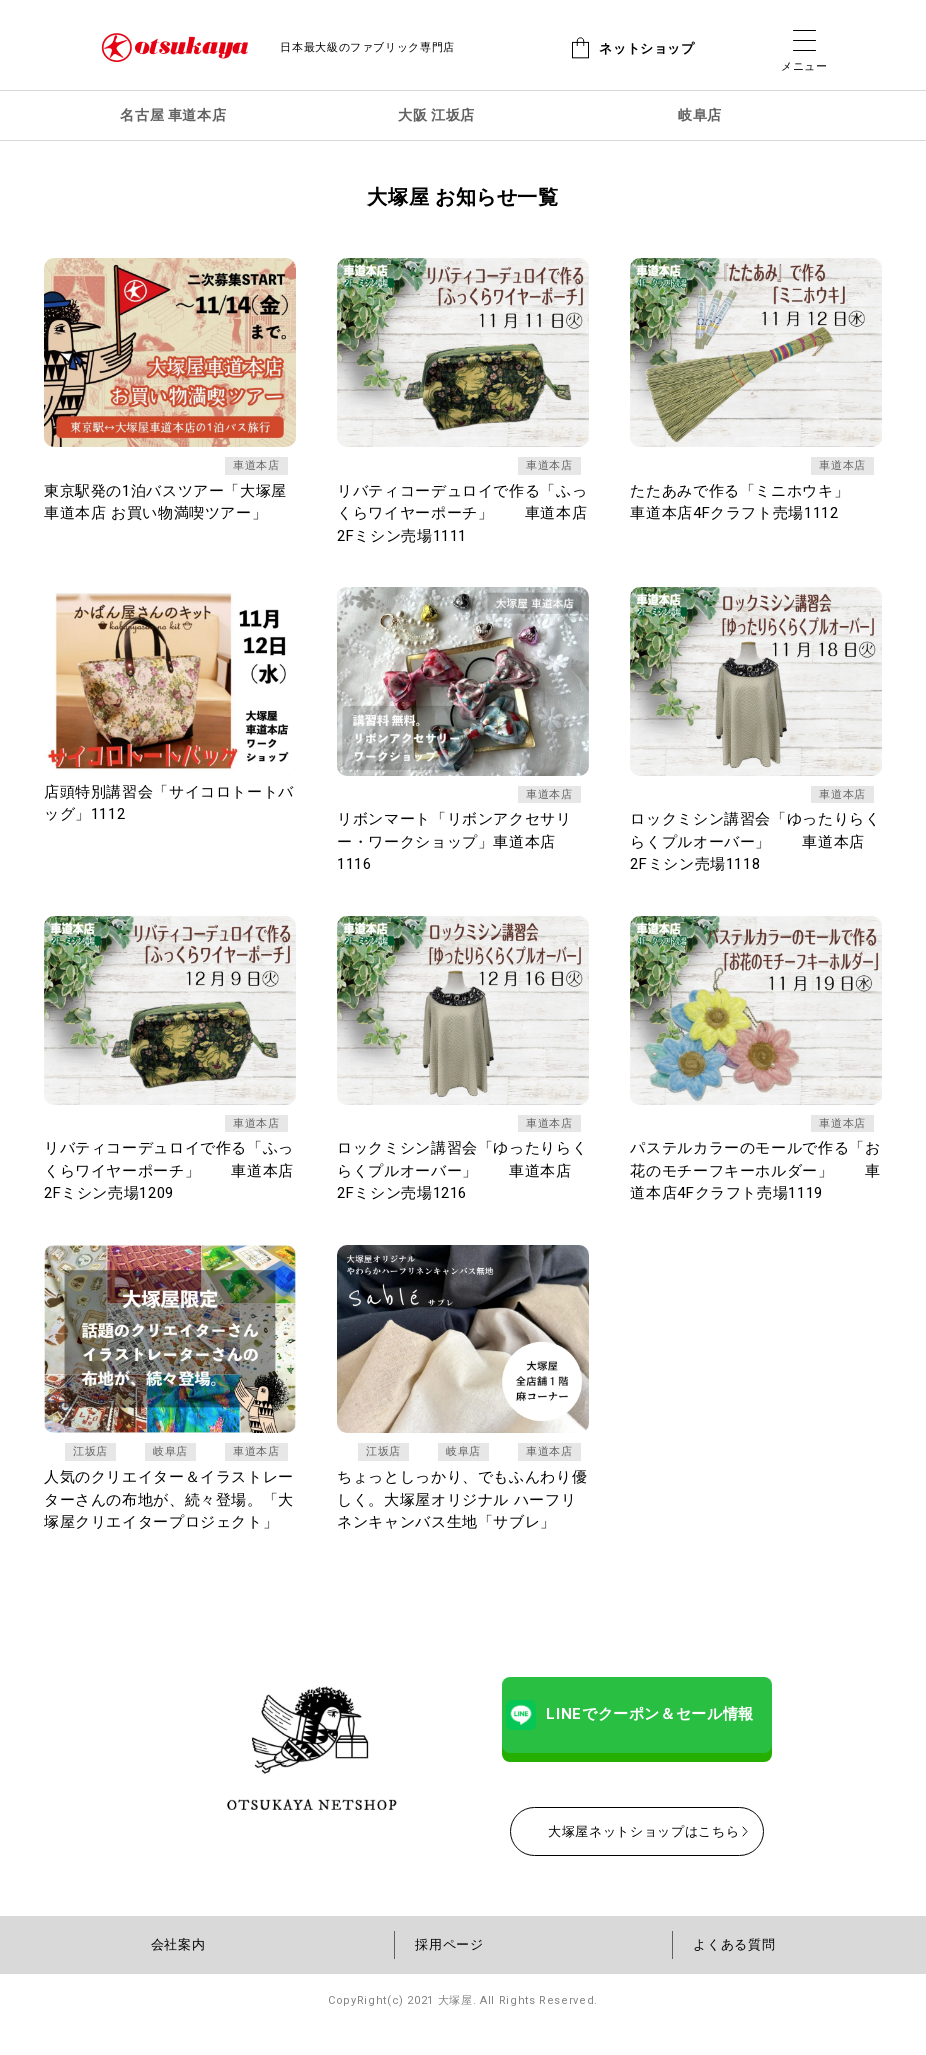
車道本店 (254, 467)
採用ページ (449, 1973)
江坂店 (89, 1458)
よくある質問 (734, 1973)
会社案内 (178, 1973)
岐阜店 (168, 1458)
